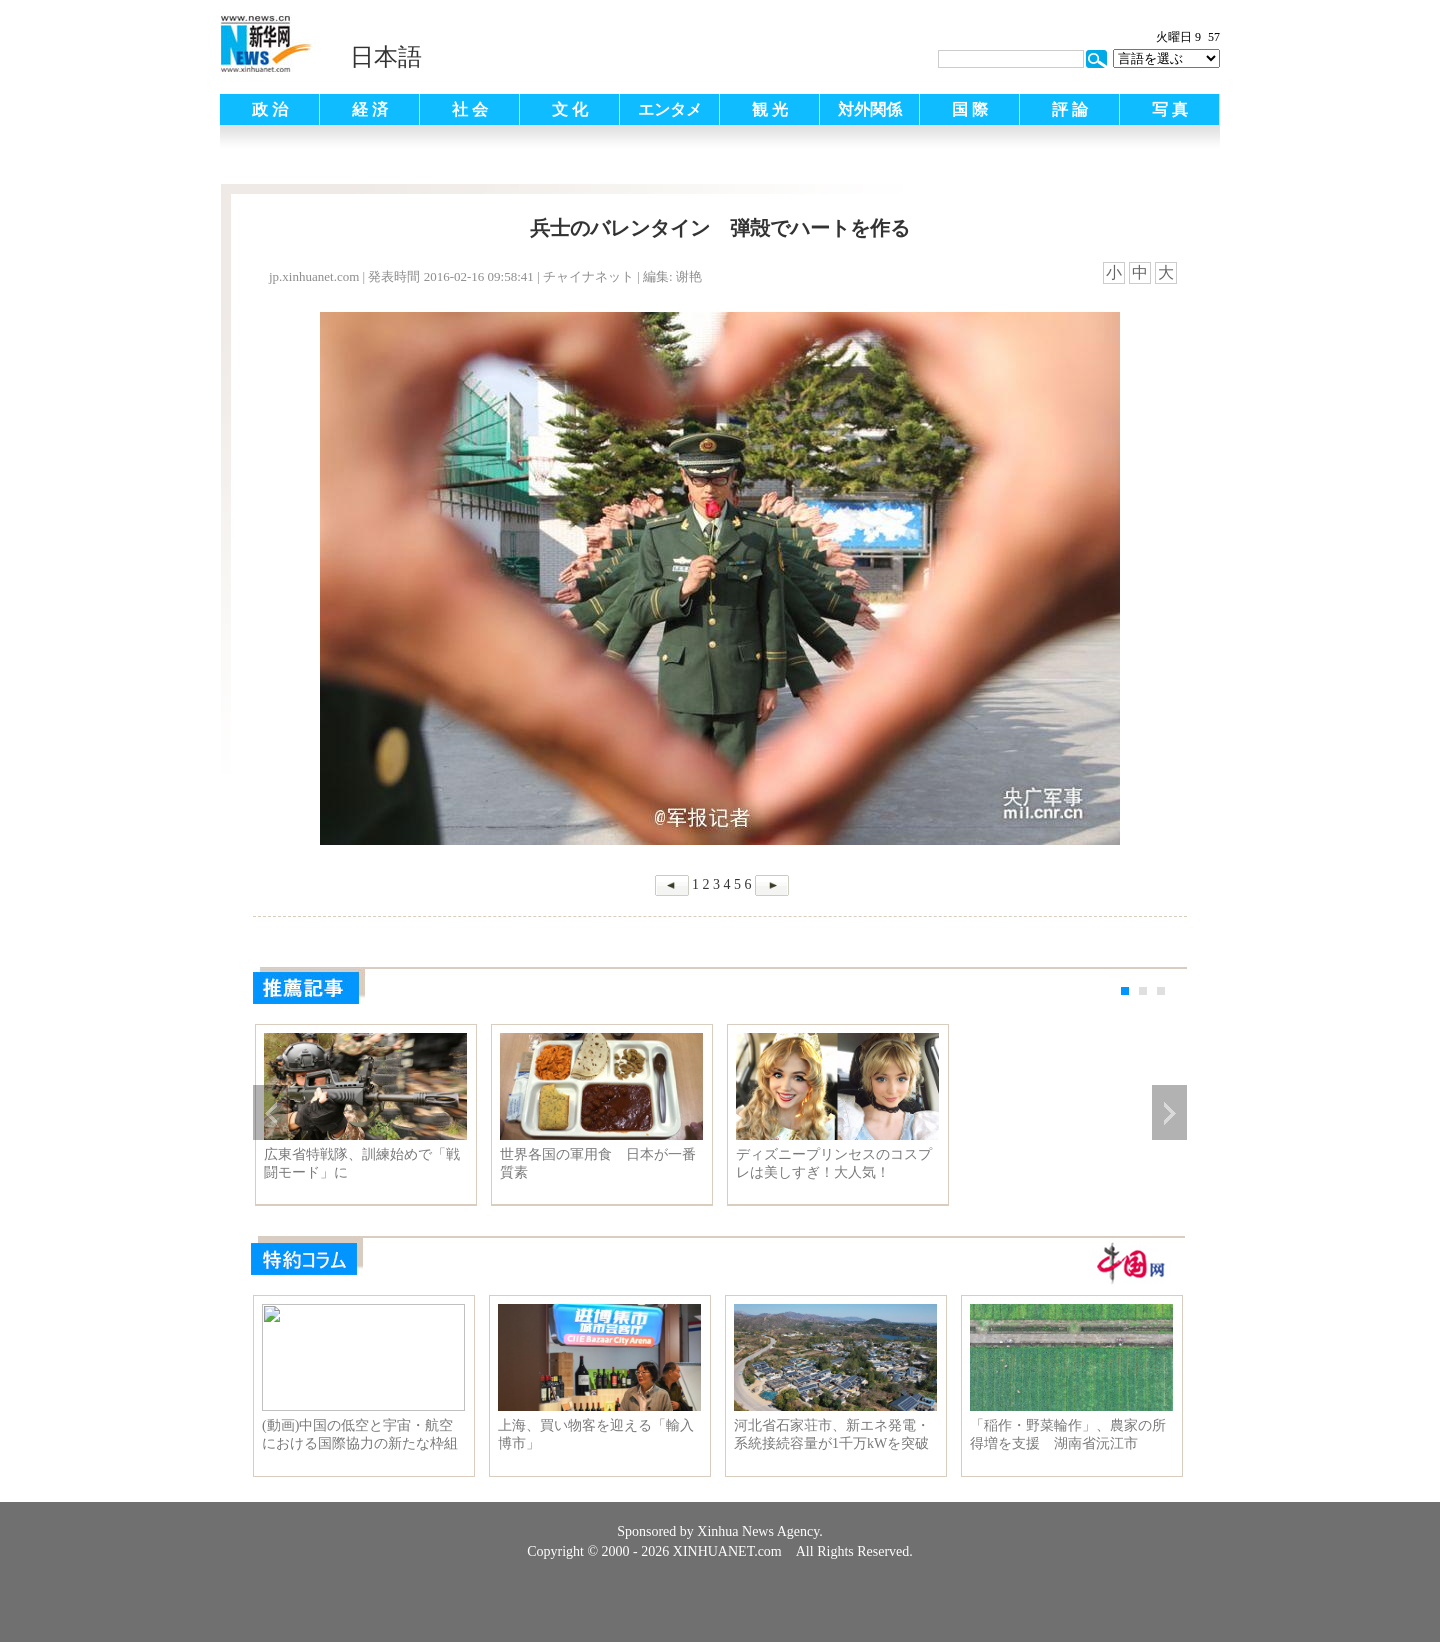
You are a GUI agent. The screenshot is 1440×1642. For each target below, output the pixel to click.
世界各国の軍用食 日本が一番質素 (598, 1163)
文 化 (570, 109)
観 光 (770, 109)
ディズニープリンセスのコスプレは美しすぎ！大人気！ (834, 1163)
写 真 (1170, 109)
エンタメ (670, 109)
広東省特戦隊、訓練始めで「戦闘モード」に (362, 1163)
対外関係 (870, 109)
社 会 (470, 109)
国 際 (970, 109)
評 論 (1070, 109)
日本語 (386, 57)
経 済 (370, 109)
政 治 (270, 109)
